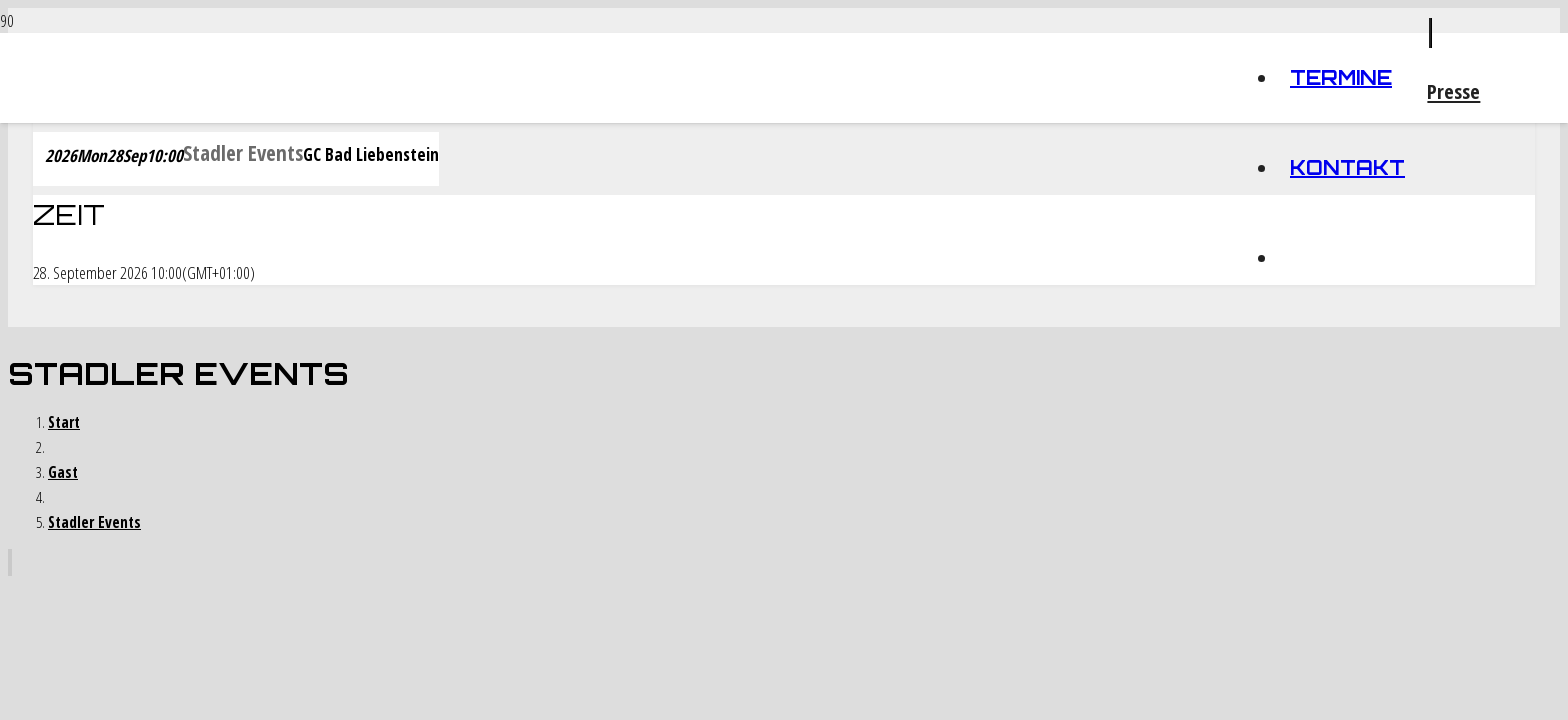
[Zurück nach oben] (10, 562)
